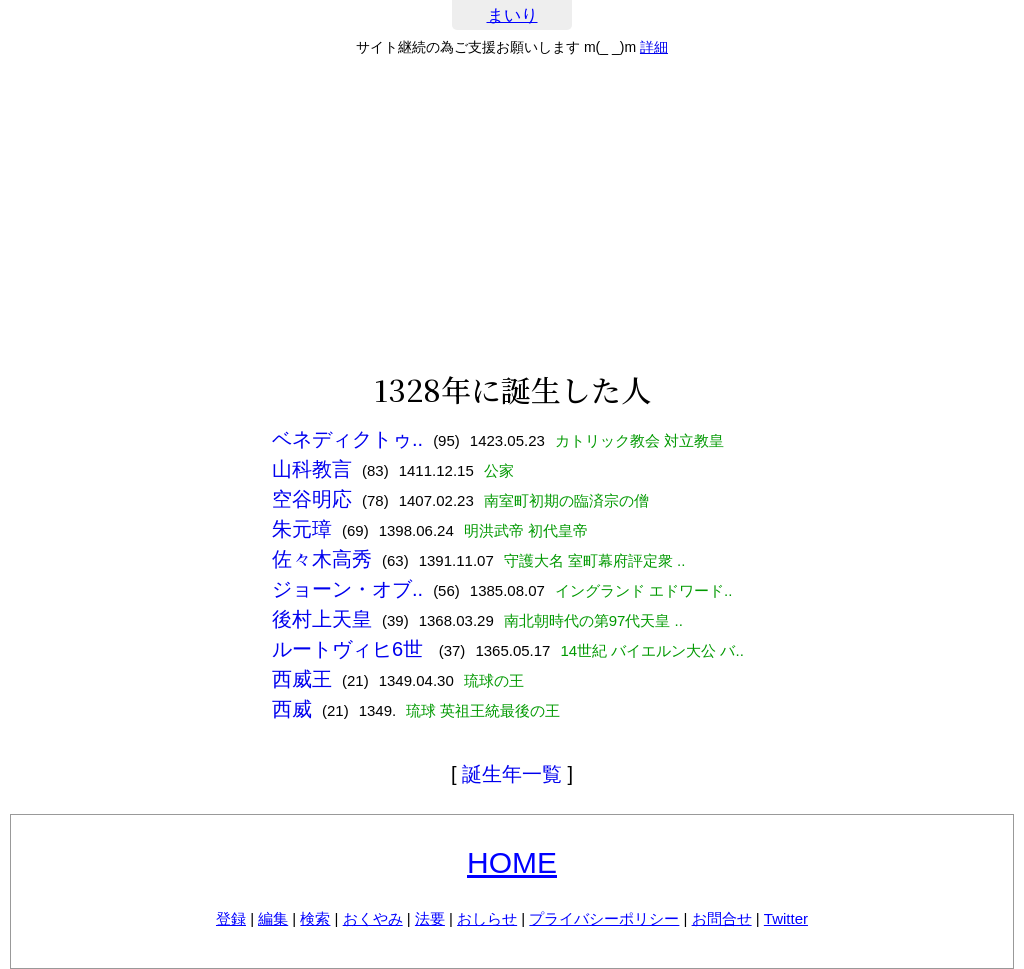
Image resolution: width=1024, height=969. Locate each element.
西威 (292, 709)
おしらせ (487, 918)
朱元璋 (302, 529)
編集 (273, 918)
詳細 (654, 47)
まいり (512, 15)
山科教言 (312, 469)
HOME (512, 862)
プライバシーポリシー (604, 918)
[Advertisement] (512, 214)
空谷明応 (312, 499)
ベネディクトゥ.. (347, 439)
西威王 (302, 679)
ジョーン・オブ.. (347, 589)
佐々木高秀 (322, 559)
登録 (231, 918)
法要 (430, 918)
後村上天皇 (322, 619)
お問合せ (722, 918)
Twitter (786, 918)
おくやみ (373, 918)
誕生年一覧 (512, 774)
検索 (315, 918)
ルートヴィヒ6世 (350, 649)
